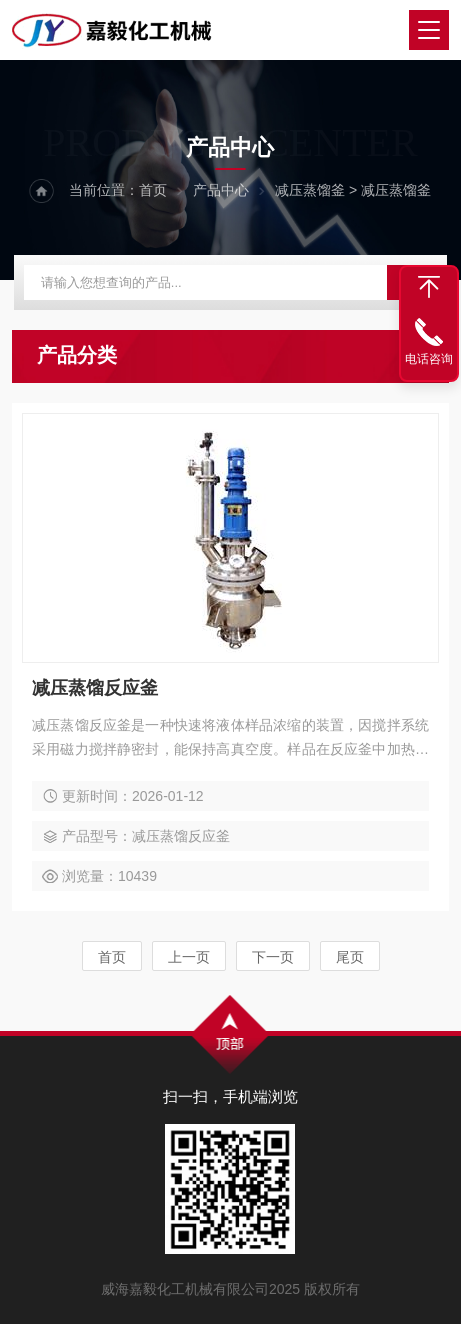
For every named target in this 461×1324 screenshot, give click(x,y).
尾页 (350, 957)
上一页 (189, 957)
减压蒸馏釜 (310, 190)
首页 (153, 190)
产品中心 (221, 190)
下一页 (273, 957)
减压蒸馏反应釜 (95, 688)
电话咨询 (429, 359)
